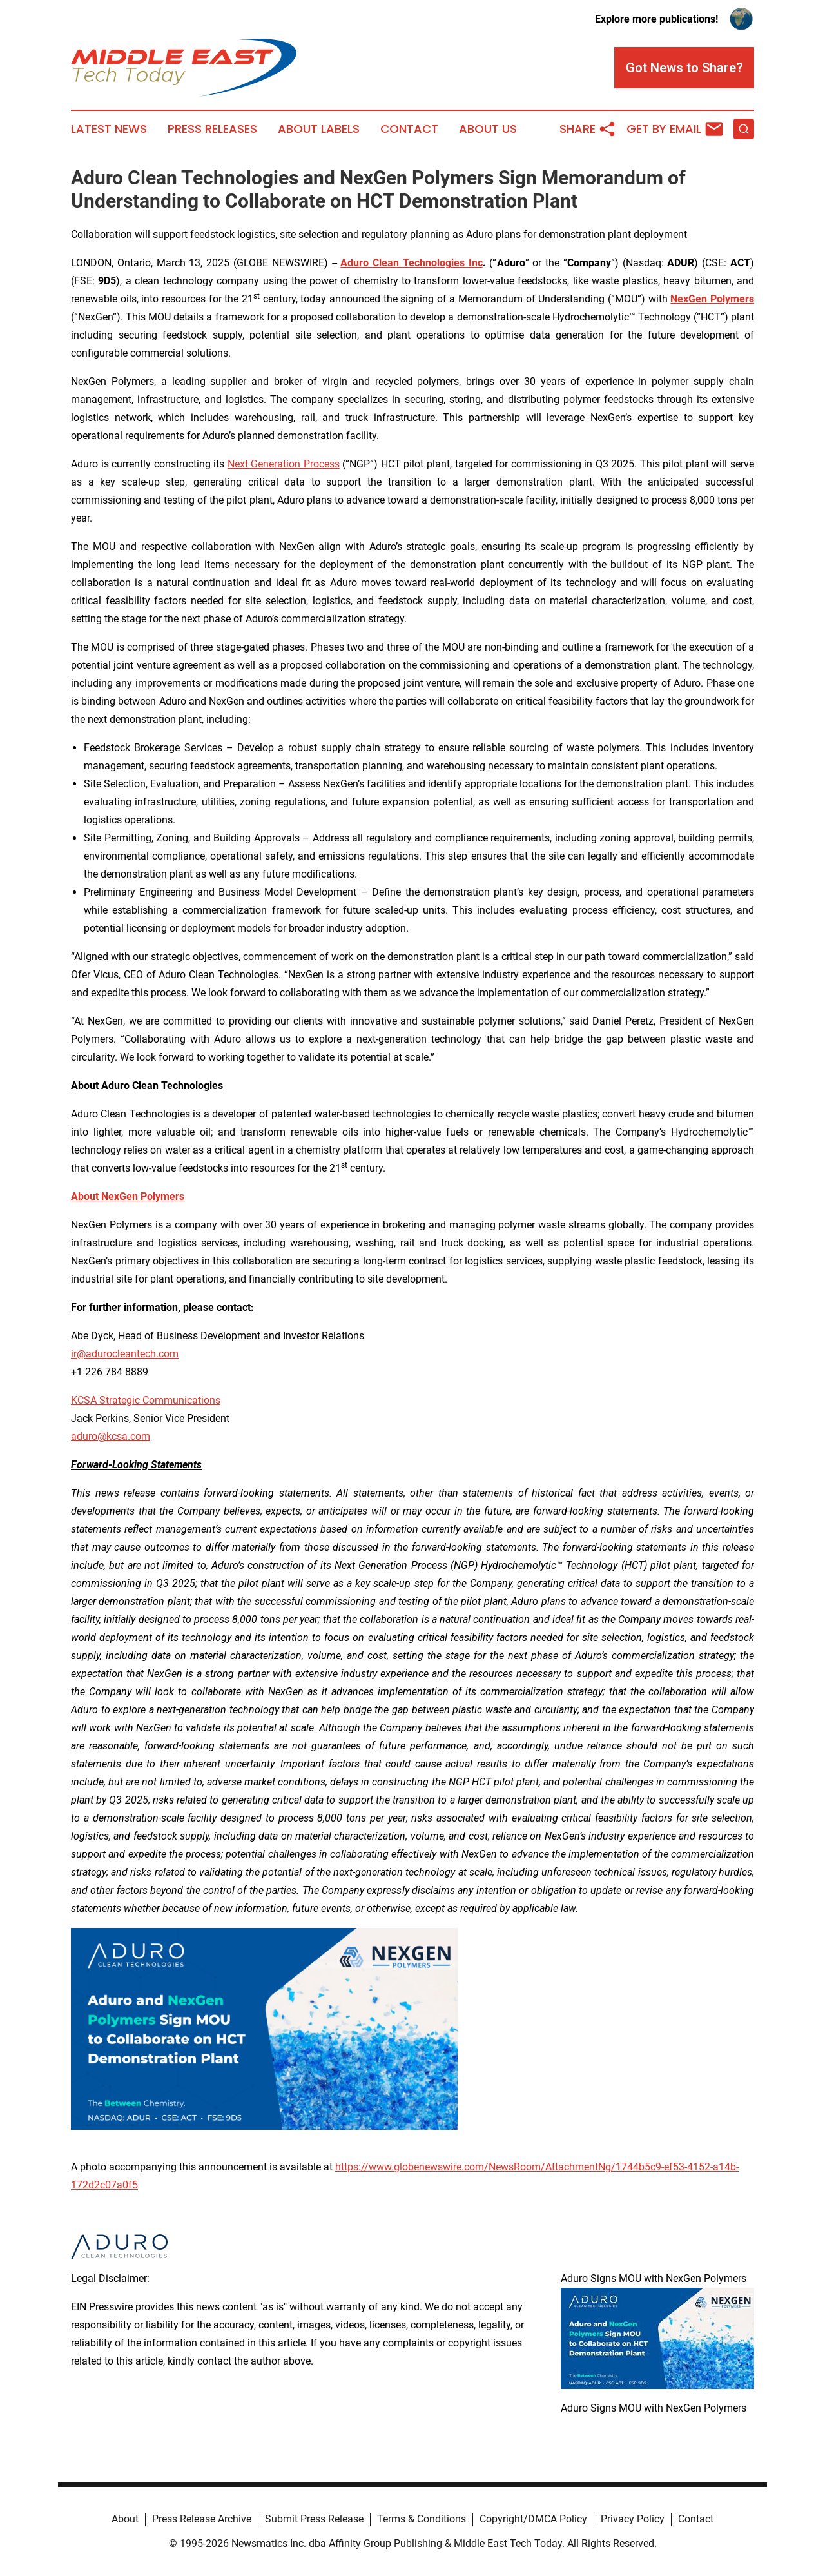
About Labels (319, 129)
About (125, 2519)
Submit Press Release (314, 2519)
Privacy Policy (633, 2519)
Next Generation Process (284, 464)
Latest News (109, 129)
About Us (488, 129)
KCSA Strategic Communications (145, 1400)
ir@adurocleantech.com (125, 1354)
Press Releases (212, 129)
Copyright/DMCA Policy (533, 2519)
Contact (409, 129)
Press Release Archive (201, 2519)
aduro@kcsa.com (110, 1436)
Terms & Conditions (421, 2519)
